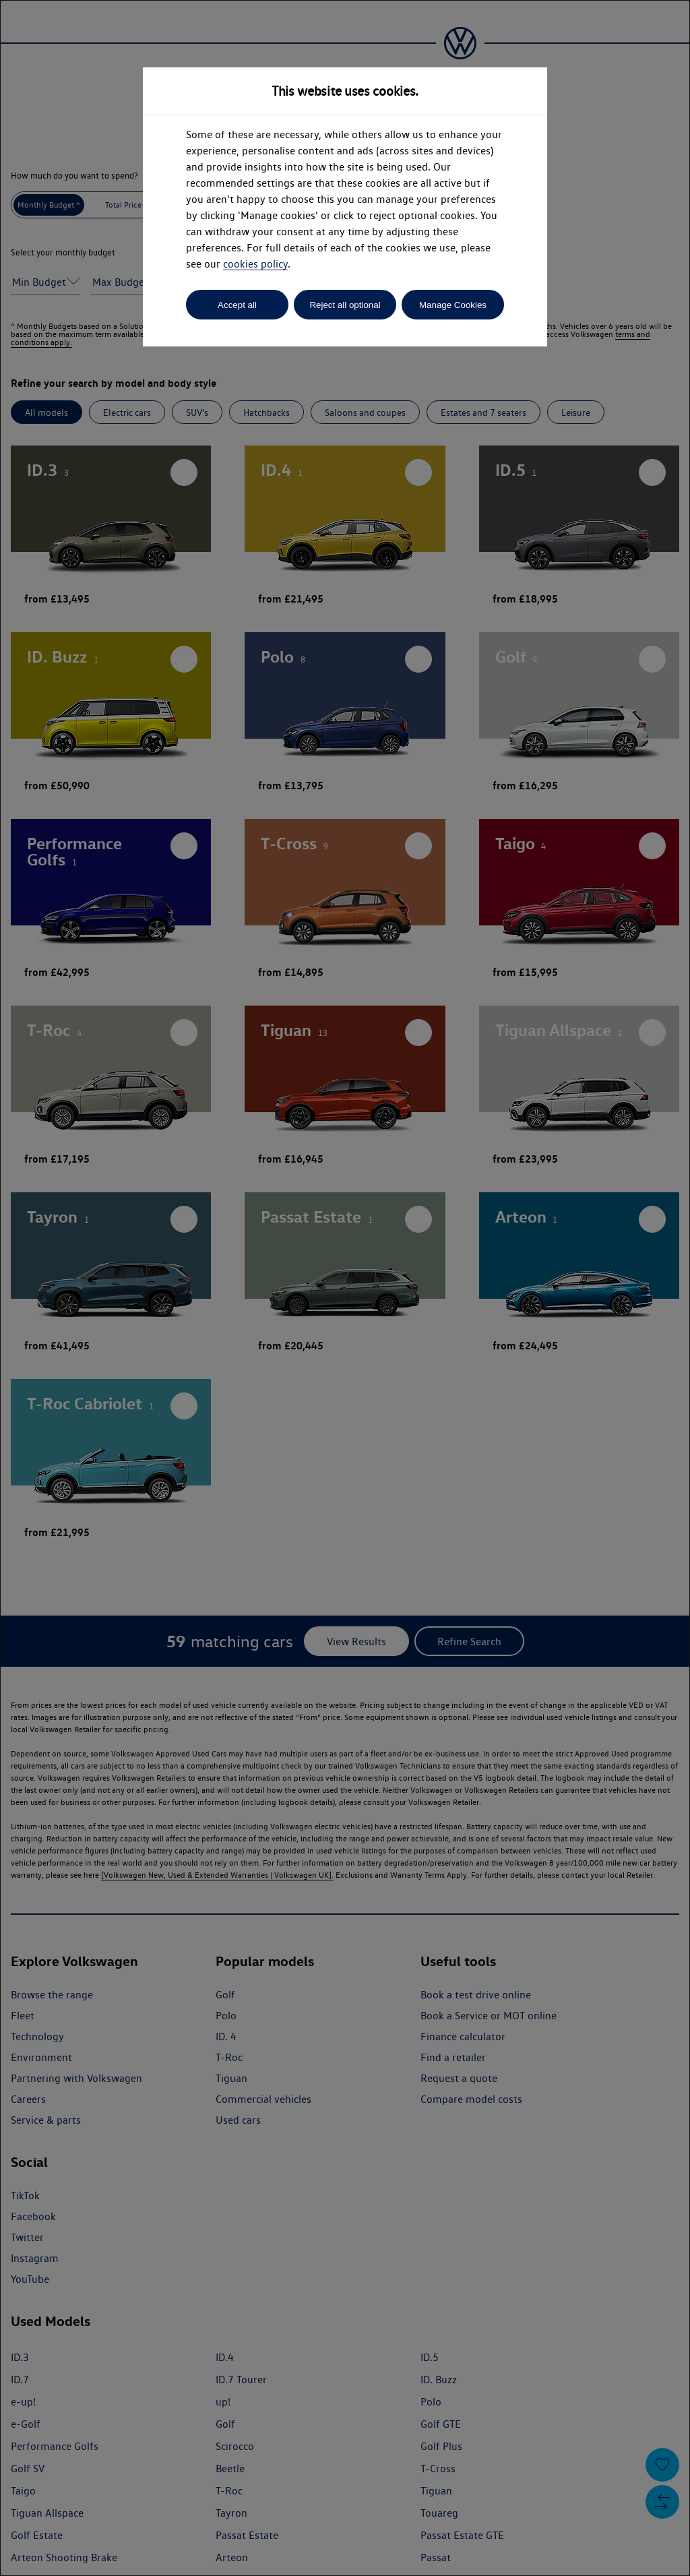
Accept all (237, 305)
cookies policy (255, 263)
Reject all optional (344, 305)
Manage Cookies (453, 305)
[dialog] (345, 1288)
